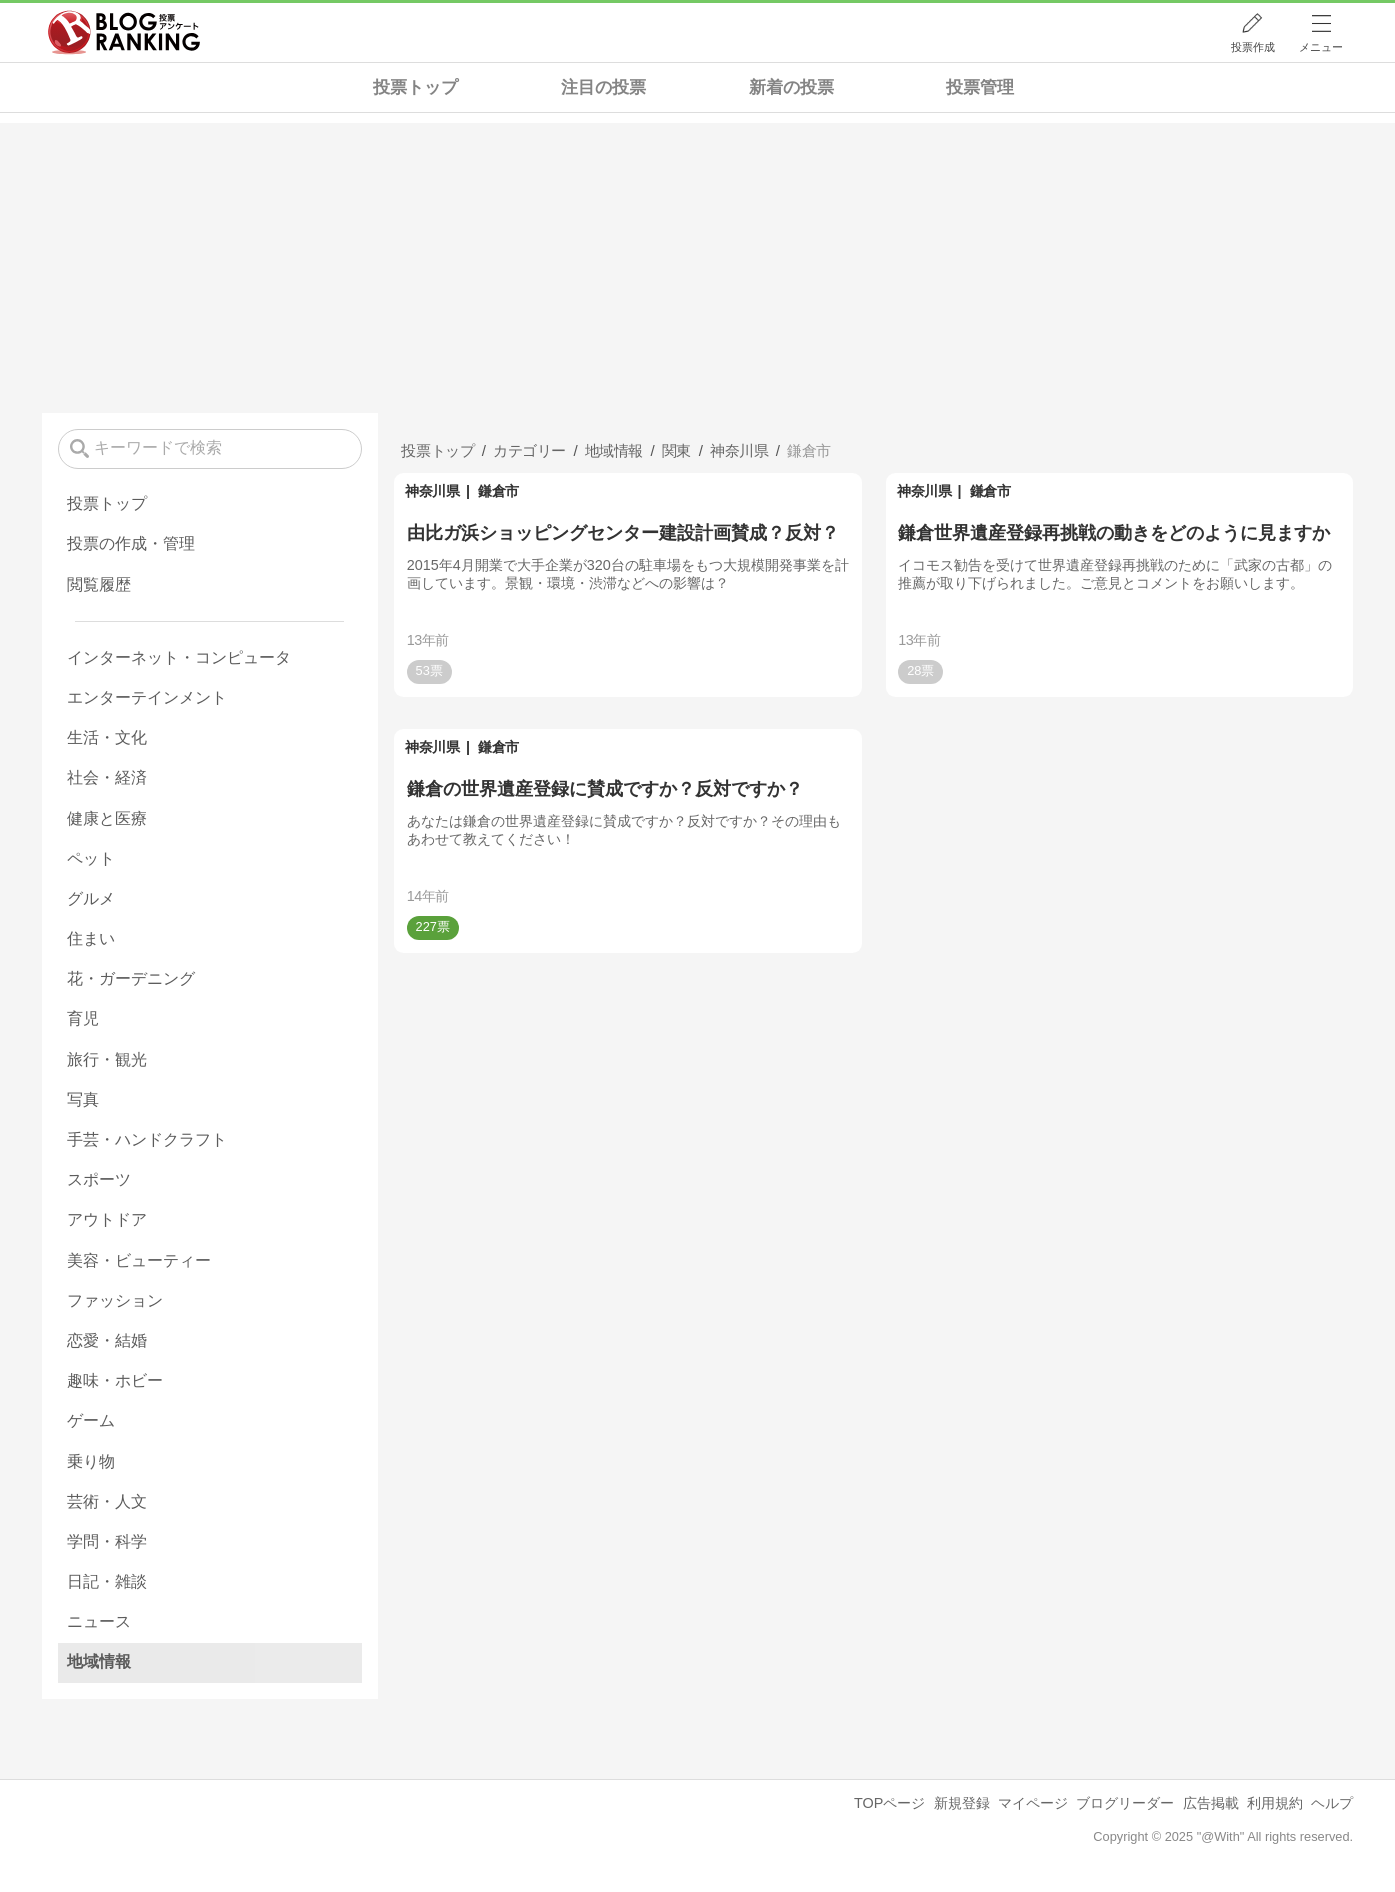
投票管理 (980, 87)
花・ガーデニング (131, 978)
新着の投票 (791, 87)
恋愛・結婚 (107, 1340)
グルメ (91, 898)
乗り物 (91, 1461)
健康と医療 (107, 818)
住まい (91, 938)
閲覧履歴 (99, 584)
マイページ (1033, 1803)
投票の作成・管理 (131, 543)
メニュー (1321, 47)
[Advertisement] (698, 263)
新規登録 (962, 1803)
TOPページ (889, 1803)
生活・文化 (107, 737)
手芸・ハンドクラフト (147, 1139)
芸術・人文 (107, 1501)
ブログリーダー (1125, 1803)
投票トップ (415, 87)
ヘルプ (1332, 1803)
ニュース (99, 1621)
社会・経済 (107, 777)
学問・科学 (107, 1541)
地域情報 (99, 1661)
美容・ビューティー (139, 1260)
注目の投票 (603, 87)
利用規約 (1275, 1803)
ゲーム (91, 1420)
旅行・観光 (107, 1059)
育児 (83, 1018)
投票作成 (1253, 47)
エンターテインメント (147, 697)
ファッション (115, 1300)
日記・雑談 (107, 1581)
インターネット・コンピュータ (179, 657)
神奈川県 (432, 491)
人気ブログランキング (124, 33)
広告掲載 (1211, 1803)
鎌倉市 (498, 491)
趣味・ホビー (115, 1380)
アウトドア (107, 1219)
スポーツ (99, 1179)
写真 (83, 1099)
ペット (91, 858)
